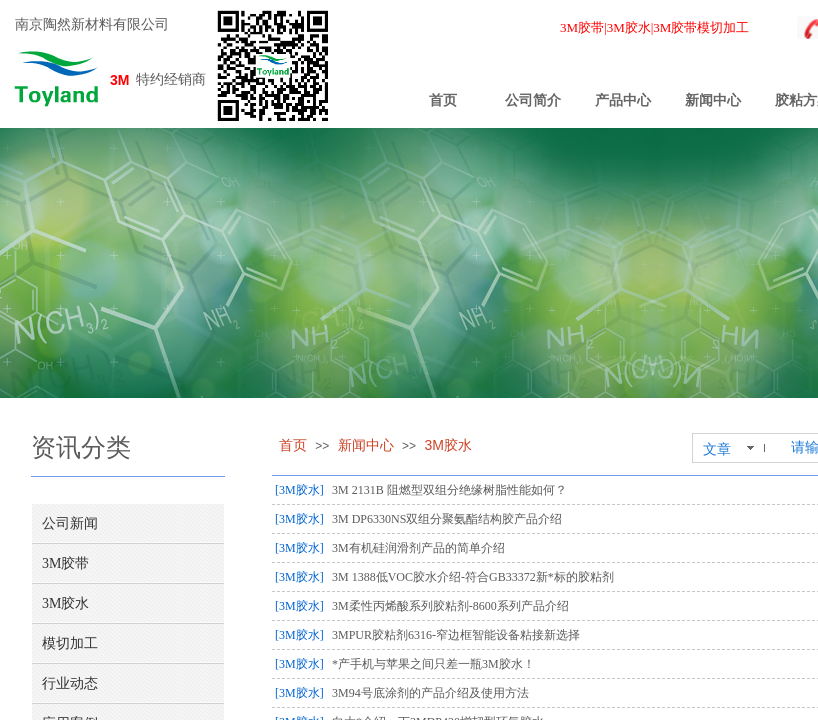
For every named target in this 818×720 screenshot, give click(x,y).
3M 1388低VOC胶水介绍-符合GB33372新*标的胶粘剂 (473, 577)
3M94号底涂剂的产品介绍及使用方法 (430, 693)
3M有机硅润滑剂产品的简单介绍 (418, 548)
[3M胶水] (299, 490)
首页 (443, 100)
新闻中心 (713, 100)
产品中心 (623, 100)
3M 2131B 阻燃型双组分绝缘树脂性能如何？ (449, 490)
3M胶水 (447, 445)
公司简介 (533, 100)
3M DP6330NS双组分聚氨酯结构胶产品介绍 (447, 519)
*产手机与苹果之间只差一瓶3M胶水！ (433, 664)
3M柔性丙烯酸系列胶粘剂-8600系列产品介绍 (450, 606)
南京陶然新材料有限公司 (92, 24)
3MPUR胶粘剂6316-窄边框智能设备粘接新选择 (456, 635)
